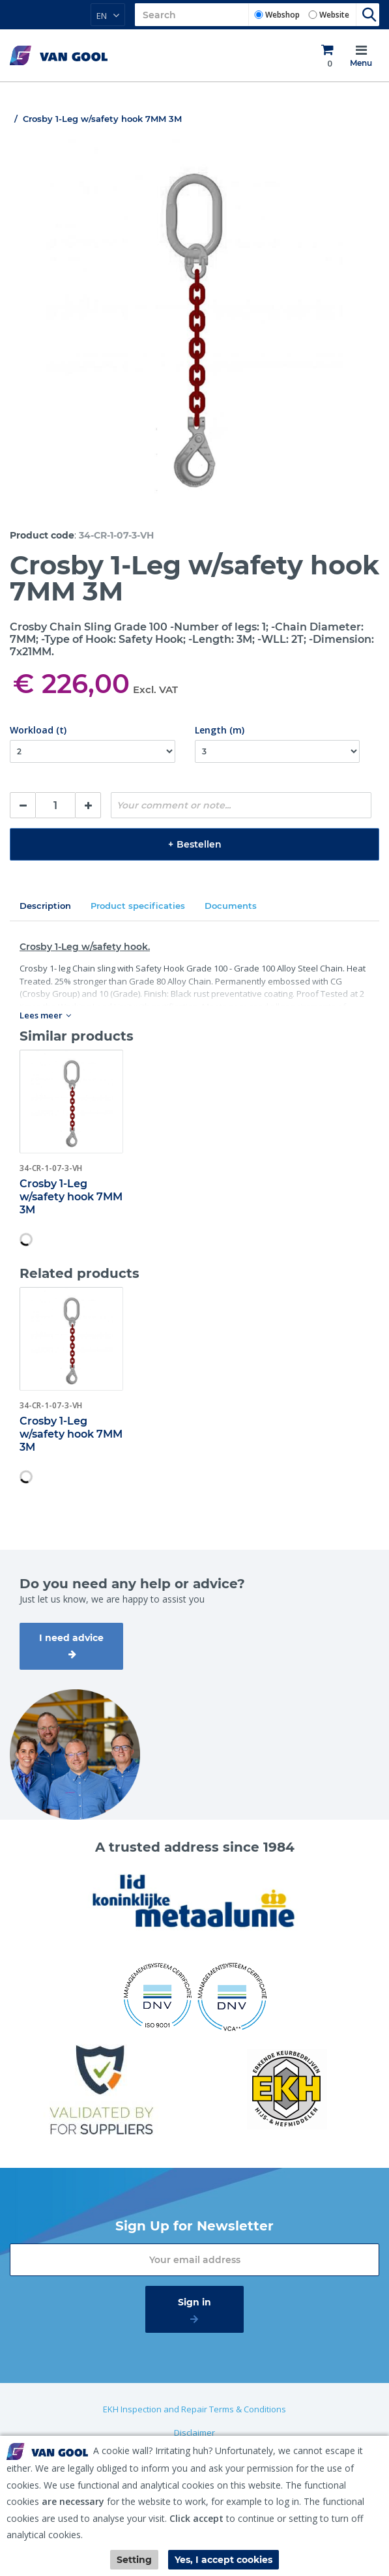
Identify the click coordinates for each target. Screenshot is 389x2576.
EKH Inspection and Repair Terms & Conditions (194, 2409)
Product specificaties (138, 905)
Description (45, 905)
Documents (231, 905)
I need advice (71, 1638)
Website (334, 14)
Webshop (282, 14)
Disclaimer (194, 2432)
